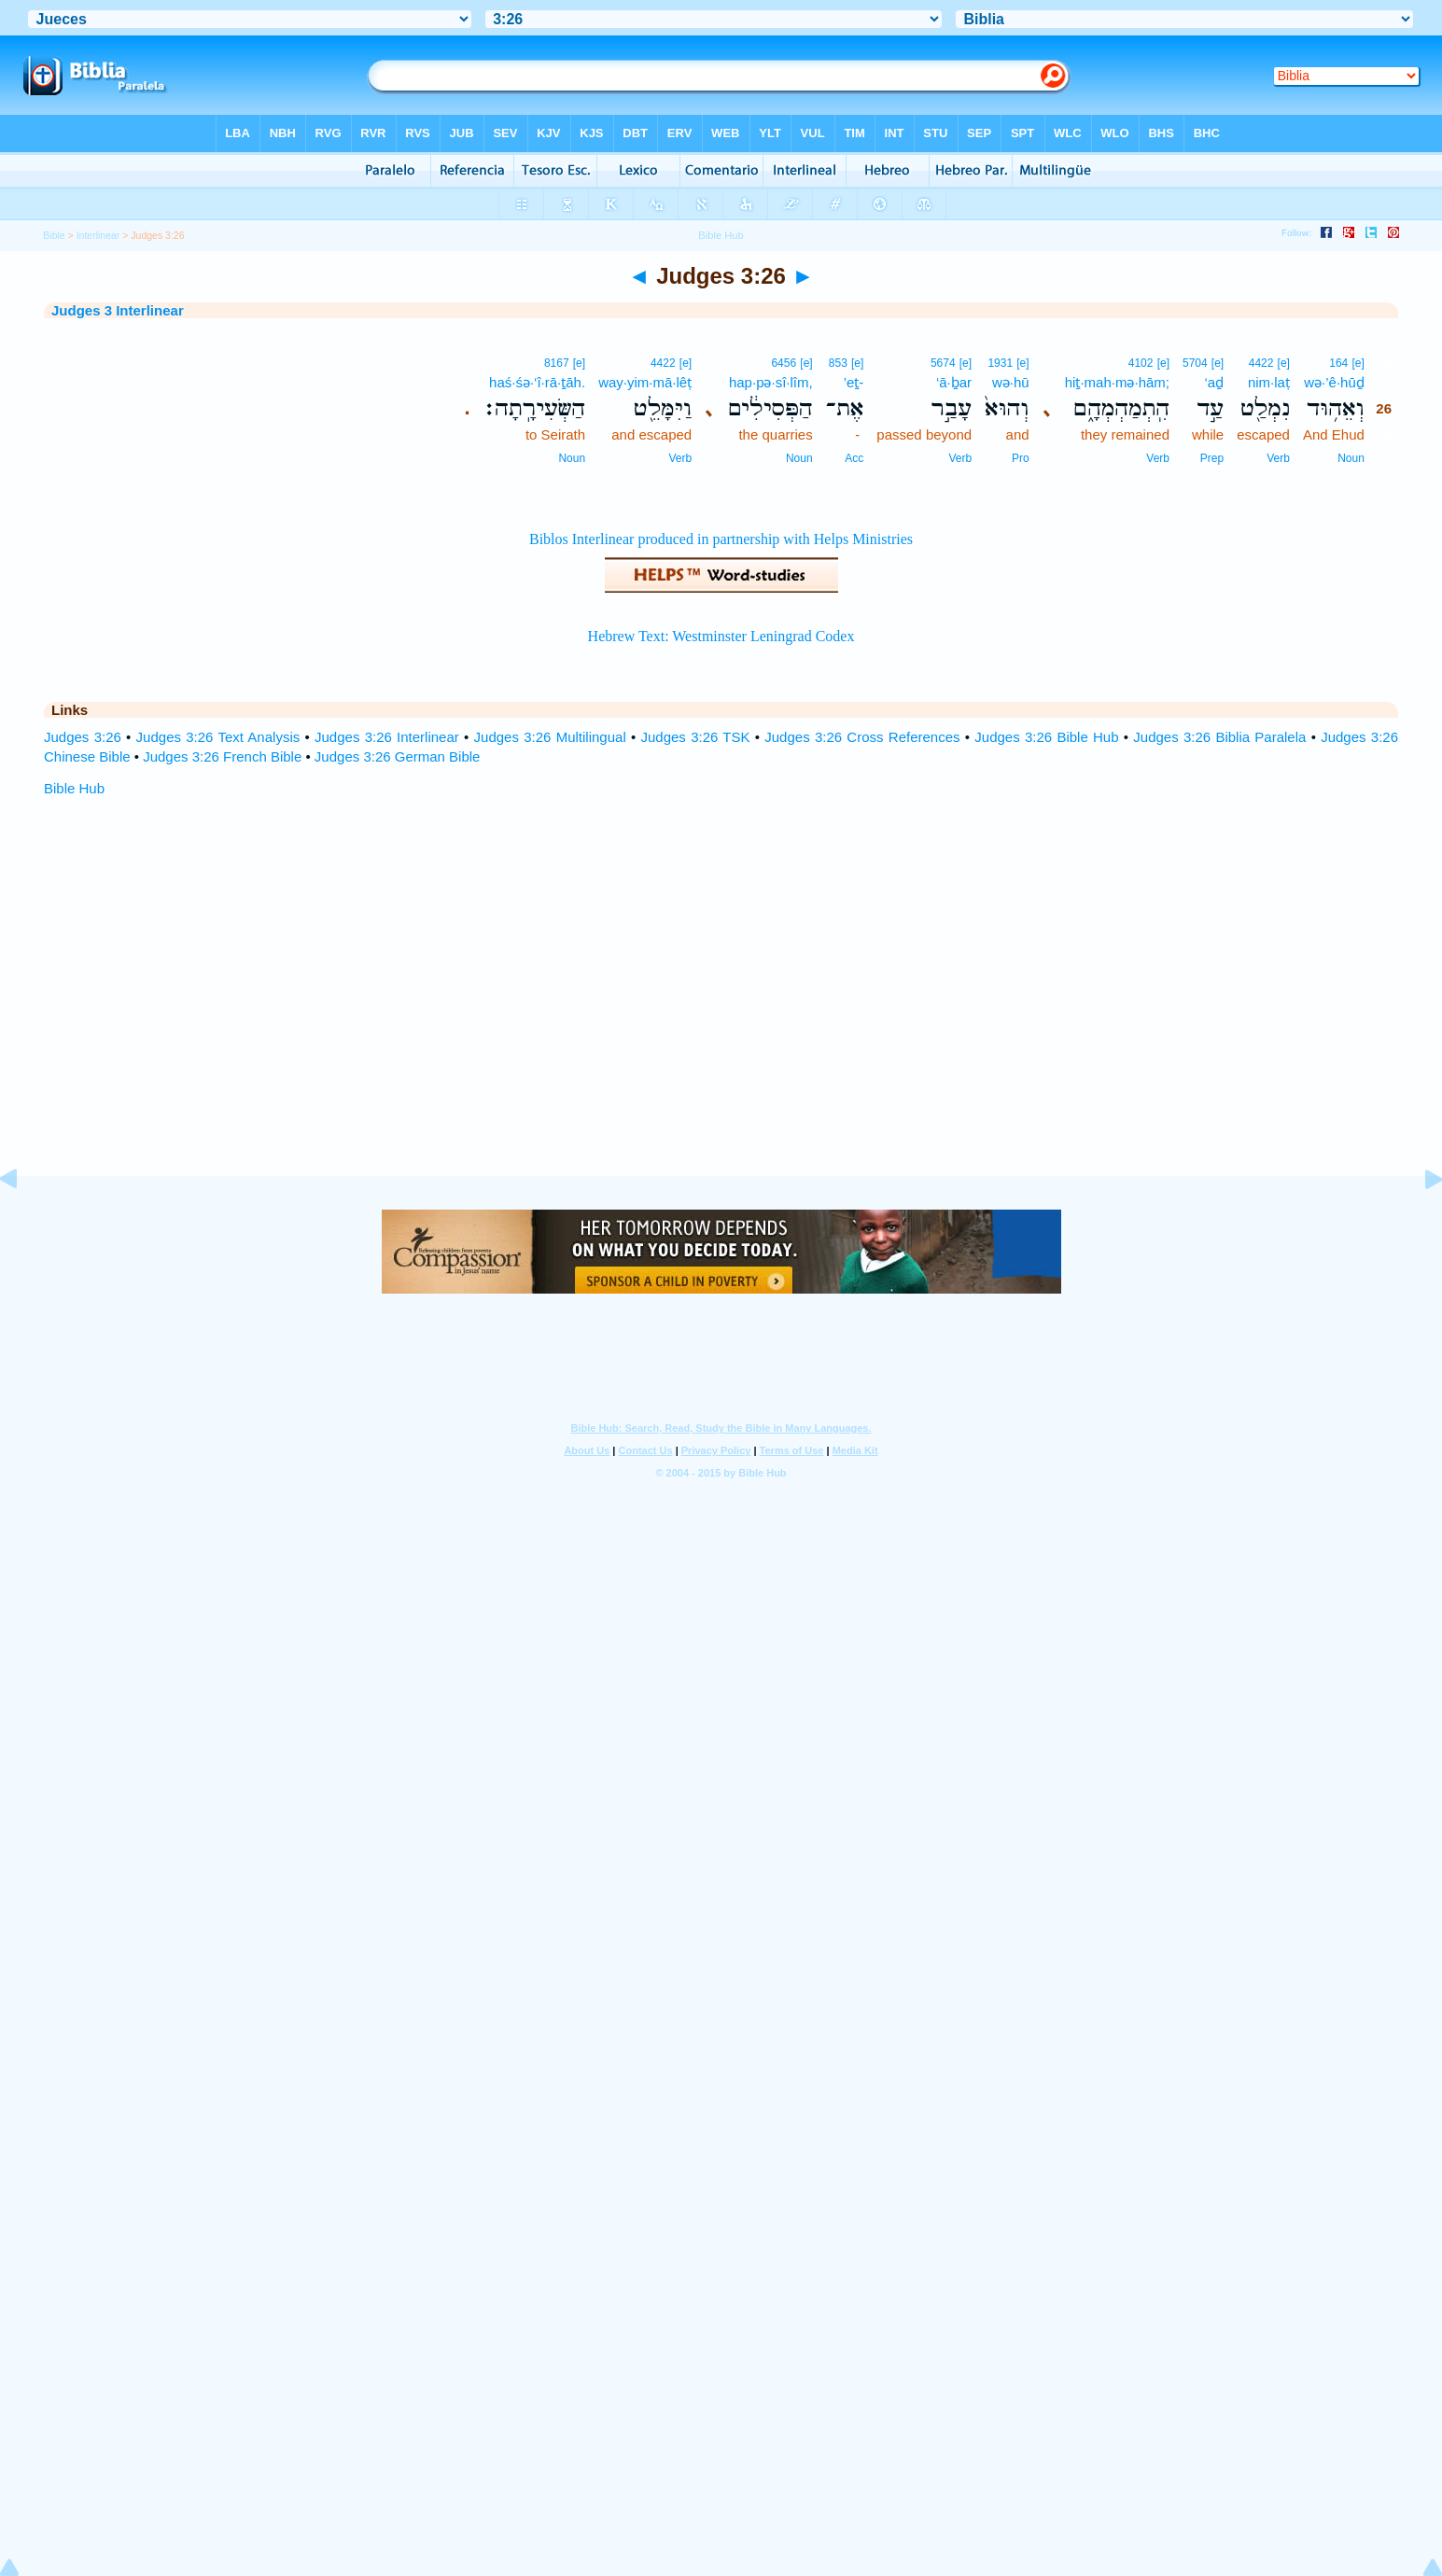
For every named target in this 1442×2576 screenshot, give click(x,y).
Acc (854, 458)
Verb (1278, 458)
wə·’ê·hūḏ (1334, 382)
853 (838, 363)
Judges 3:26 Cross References (861, 737)
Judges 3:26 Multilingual (550, 737)
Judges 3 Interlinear (117, 310)
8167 (556, 363)
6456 (783, 363)
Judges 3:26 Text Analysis (218, 737)
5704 (1195, 363)
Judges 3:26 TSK (695, 737)
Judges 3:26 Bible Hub (1046, 737)
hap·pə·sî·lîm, (771, 382)
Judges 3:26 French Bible (222, 756)
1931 (1000, 363)
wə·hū (1010, 382)
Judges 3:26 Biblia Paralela (1219, 737)
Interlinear (98, 235)
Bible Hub (74, 788)
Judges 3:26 (82, 737)
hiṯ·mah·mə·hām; (1117, 382)
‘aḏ (1215, 382)
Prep (1212, 458)
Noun (1351, 458)
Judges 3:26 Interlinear (387, 737)
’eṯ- (854, 382)
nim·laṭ (1269, 382)
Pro (1020, 458)
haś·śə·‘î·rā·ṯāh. (537, 382)
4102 (1141, 363)
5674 (943, 363)
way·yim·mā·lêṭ (645, 382)
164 (1338, 363)
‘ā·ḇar (954, 382)
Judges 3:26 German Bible (398, 756)
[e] (1357, 363)
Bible (53, 235)
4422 (1261, 363)
